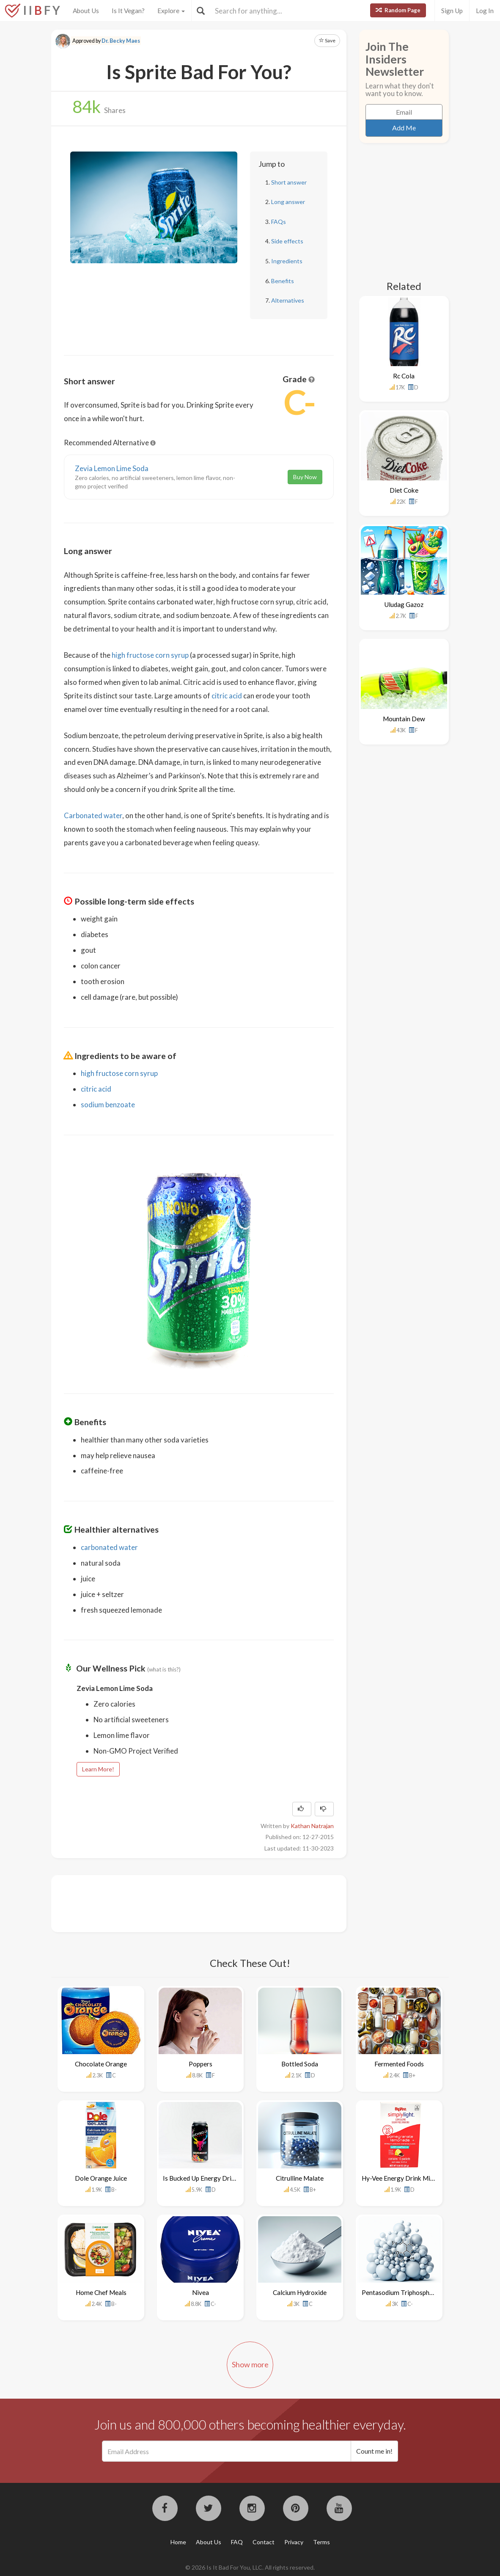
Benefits (282, 280)
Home (178, 2542)
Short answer (289, 182)
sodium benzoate (108, 1104)
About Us (86, 10)
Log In (485, 10)
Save (327, 40)
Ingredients (286, 261)
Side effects (287, 241)
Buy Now (305, 476)
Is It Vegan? (128, 10)
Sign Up (452, 10)
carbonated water (109, 1547)
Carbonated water (93, 815)
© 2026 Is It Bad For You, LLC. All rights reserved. (250, 2567)
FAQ (237, 2542)
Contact (264, 2542)
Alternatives (287, 300)
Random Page (398, 10)
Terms (321, 2542)
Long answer (288, 201)
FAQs (278, 221)
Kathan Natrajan (312, 1825)
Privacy (293, 2542)
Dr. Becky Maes (121, 41)
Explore (171, 10)
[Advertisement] (218, 1903)
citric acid (227, 695)
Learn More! (98, 1769)
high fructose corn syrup (150, 655)
